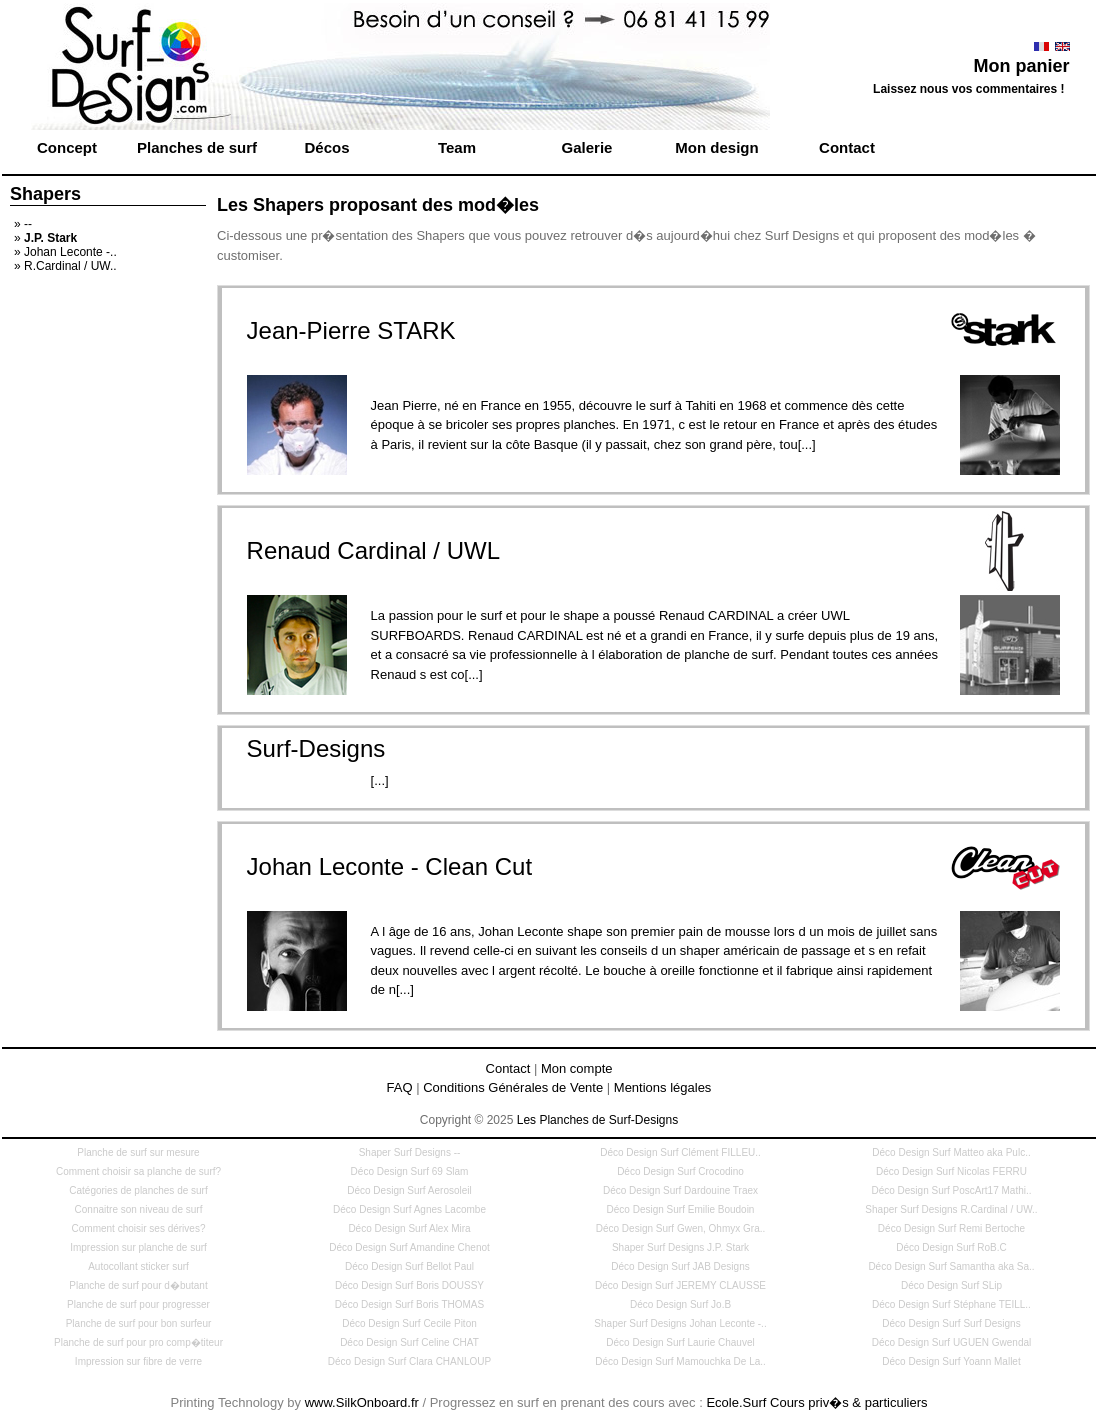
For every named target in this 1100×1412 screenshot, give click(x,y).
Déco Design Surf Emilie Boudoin (681, 1209)
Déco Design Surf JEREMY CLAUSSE (680, 1285)
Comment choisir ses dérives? (139, 1228)
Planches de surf (197, 147)
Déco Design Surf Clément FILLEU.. (680, 1152)
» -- (23, 224)
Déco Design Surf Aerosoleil (409, 1190)
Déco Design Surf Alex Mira (409, 1228)
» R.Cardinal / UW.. (65, 266)
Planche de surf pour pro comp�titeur (138, 1342)
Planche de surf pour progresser (138, 1304)
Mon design (716, 147)
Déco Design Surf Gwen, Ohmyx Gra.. (681, 1228)
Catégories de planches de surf (138, 1190)
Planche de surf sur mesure (138, 1152)
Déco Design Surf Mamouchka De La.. (680, 1361)
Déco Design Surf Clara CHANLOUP (409, 1361)
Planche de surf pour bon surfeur (139, 1323)
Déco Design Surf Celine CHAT (409, 1342)
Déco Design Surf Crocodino (680, 1171)
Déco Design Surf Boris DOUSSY (409, 1285)
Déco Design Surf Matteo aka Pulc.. (951, 1152)
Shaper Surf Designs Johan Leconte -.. (680, 1323)
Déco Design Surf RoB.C (951, 1247)
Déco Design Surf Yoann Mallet (951, 1361)
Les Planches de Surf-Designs (597, 1120)
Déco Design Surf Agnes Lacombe (409, 1209)
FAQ (400, 1087)
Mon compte (577, 1068)
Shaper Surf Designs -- (410, 1152)
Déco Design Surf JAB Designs (680, 1266)
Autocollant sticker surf (138, 1266)
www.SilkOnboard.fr (362, 1402)
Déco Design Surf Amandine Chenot (409, 1247)
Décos (326, 147)
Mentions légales (663, 1087)
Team (457, 147)
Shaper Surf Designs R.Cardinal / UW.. (951, 1209)
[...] (380, 780)
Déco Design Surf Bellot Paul (409, 1266)
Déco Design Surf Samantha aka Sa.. (951, 1266)
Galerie (587, 147)
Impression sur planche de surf (138, 1247)
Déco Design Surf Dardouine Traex (680, 1190)
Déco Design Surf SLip (951, 1285)
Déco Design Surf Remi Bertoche (951, 1228)
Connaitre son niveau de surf (139, 1209)
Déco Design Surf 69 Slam (410, 1171)
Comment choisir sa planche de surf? (138, 1171)
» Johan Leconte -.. (65, 252)
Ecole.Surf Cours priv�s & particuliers (816, 1402)
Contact (847, 147)
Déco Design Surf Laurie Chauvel (680, 1342)
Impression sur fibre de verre (138, 1361)
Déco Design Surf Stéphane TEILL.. (951, 1304)
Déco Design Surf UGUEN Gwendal (952, 1342)
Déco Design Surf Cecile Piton (409, 1323)
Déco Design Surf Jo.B (680, 1304)
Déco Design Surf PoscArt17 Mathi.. (951, 1190)
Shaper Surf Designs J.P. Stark (680, 1247)
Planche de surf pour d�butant (138, 1285)
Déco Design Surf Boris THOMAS (409, 1304)
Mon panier (1021, 66)
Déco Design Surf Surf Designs (951, 1323)
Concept (67, 147)
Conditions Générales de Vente (513, 1087)
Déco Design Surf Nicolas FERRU (951, 1171)
